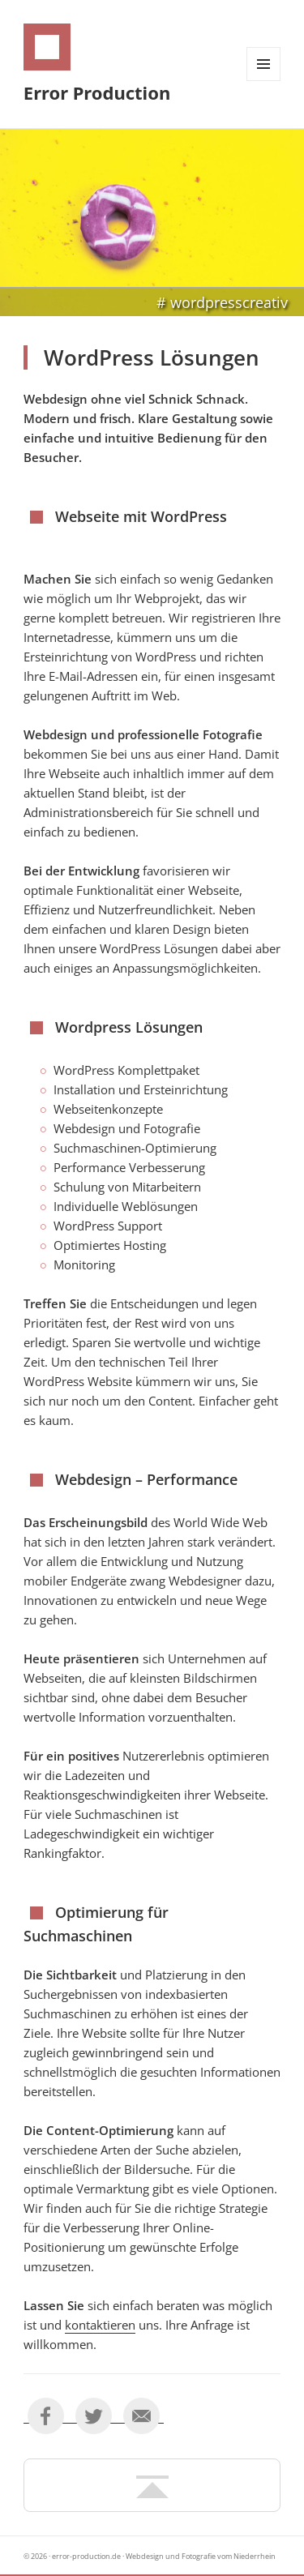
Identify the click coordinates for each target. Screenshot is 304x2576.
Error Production (97, 92)
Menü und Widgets (263, 80)
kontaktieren (100, 2325)
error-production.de (86, 2556)
